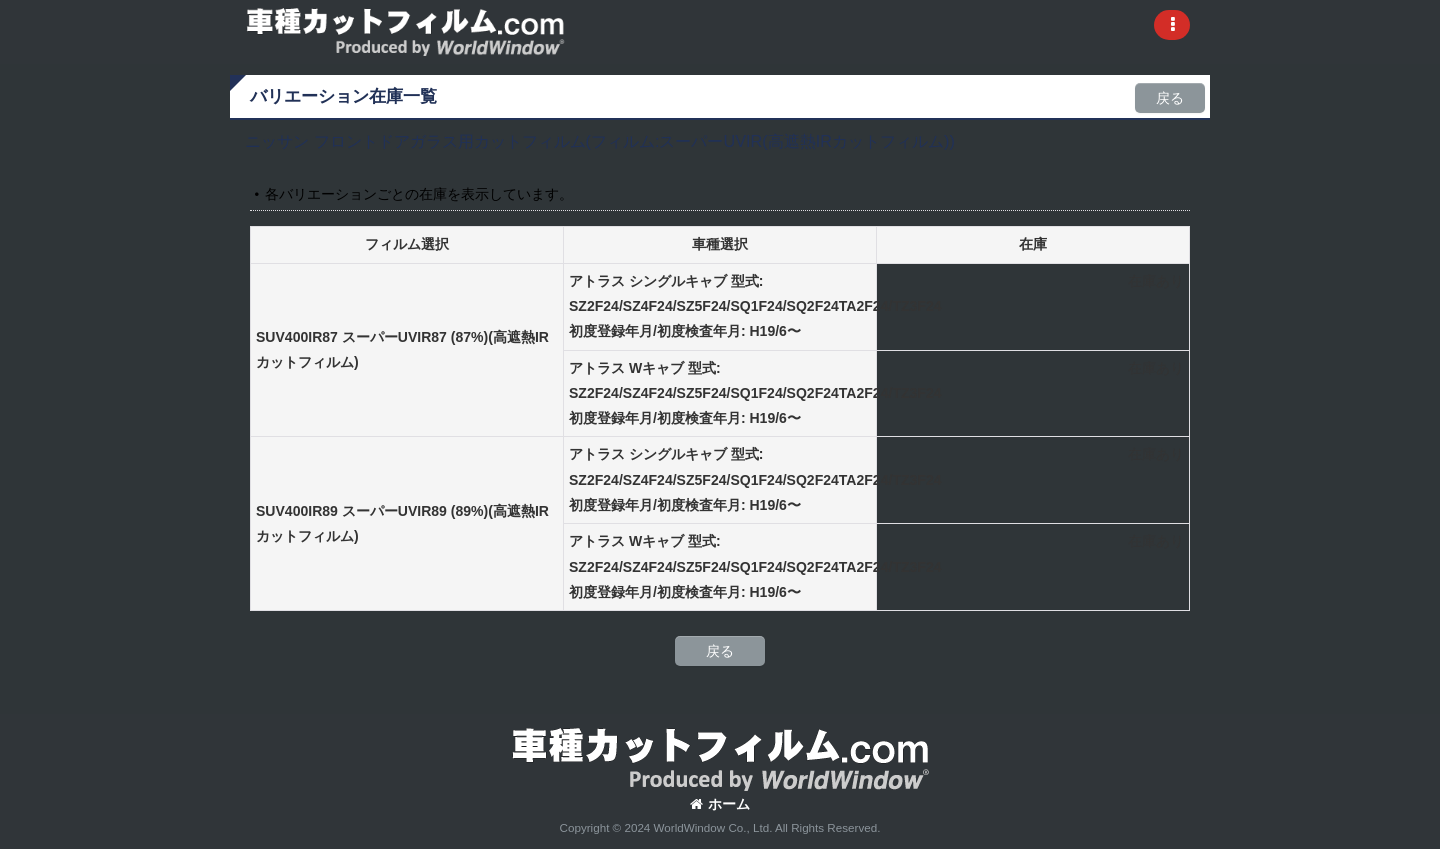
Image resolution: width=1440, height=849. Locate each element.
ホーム (720, 804)
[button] (1172, 25)
